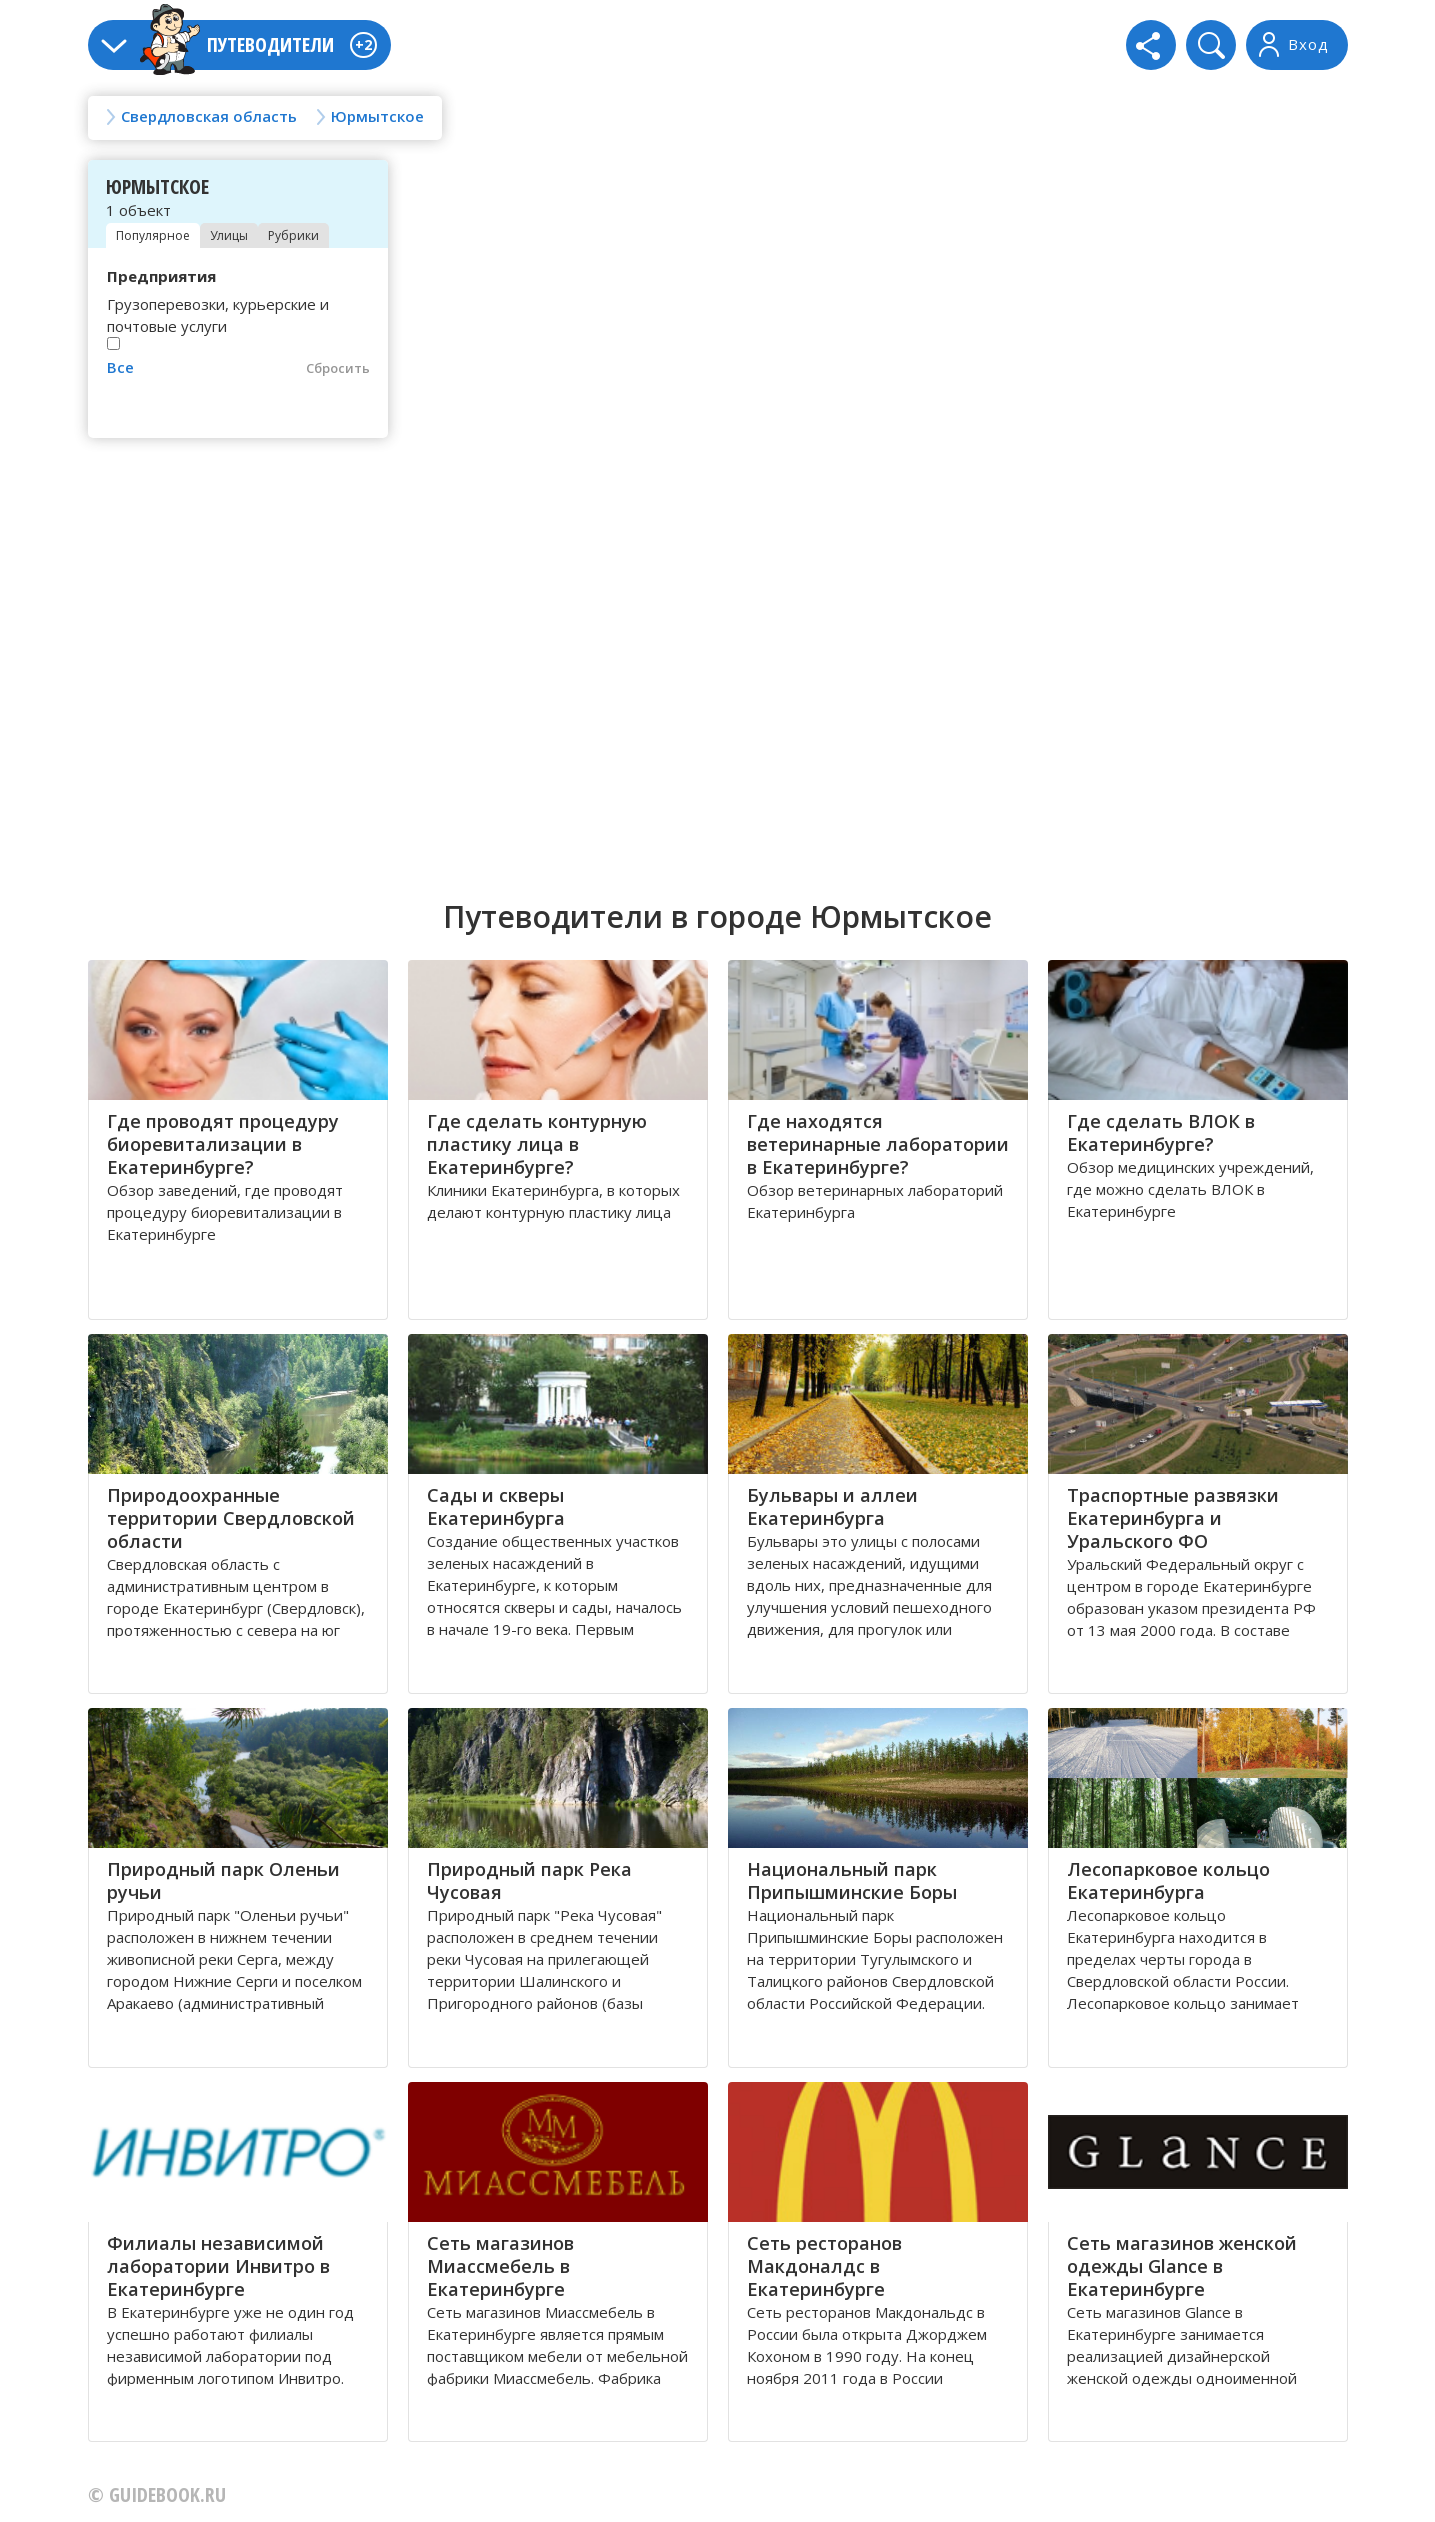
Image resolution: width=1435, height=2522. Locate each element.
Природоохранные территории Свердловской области (231, 1518)
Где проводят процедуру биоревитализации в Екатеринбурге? (223, 1144)
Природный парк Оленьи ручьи (223, 1880)
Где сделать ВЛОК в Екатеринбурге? (1161, 1132)
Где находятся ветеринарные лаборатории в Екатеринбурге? (878, 1144)
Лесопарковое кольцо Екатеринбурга (1168, 1880)
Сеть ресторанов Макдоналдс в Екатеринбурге (824, 2266)
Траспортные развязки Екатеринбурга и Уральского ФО (1173, 1518)
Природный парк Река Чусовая (529, 1880)
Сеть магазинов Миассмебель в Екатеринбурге (500, 2266)
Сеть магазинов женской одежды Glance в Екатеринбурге (1182, 2266)
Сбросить (338, 368)
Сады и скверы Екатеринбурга (496, 1506)
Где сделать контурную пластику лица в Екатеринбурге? (537, 1144)
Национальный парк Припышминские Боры (852, 1880)
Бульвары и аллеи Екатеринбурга (832, 1506)
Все (120, 367)
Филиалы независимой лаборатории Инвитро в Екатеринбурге (218, 2266)
